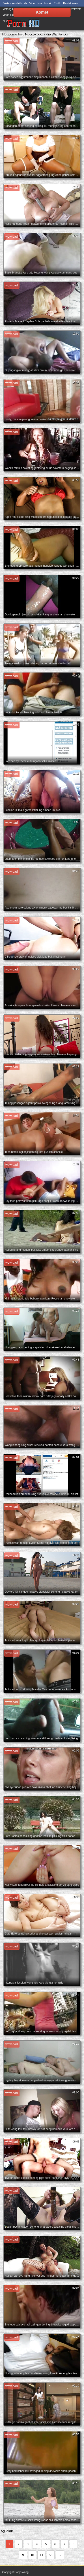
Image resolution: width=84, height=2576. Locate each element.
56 (50, 2555)
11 (41, 2555)
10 (32, 2555)
